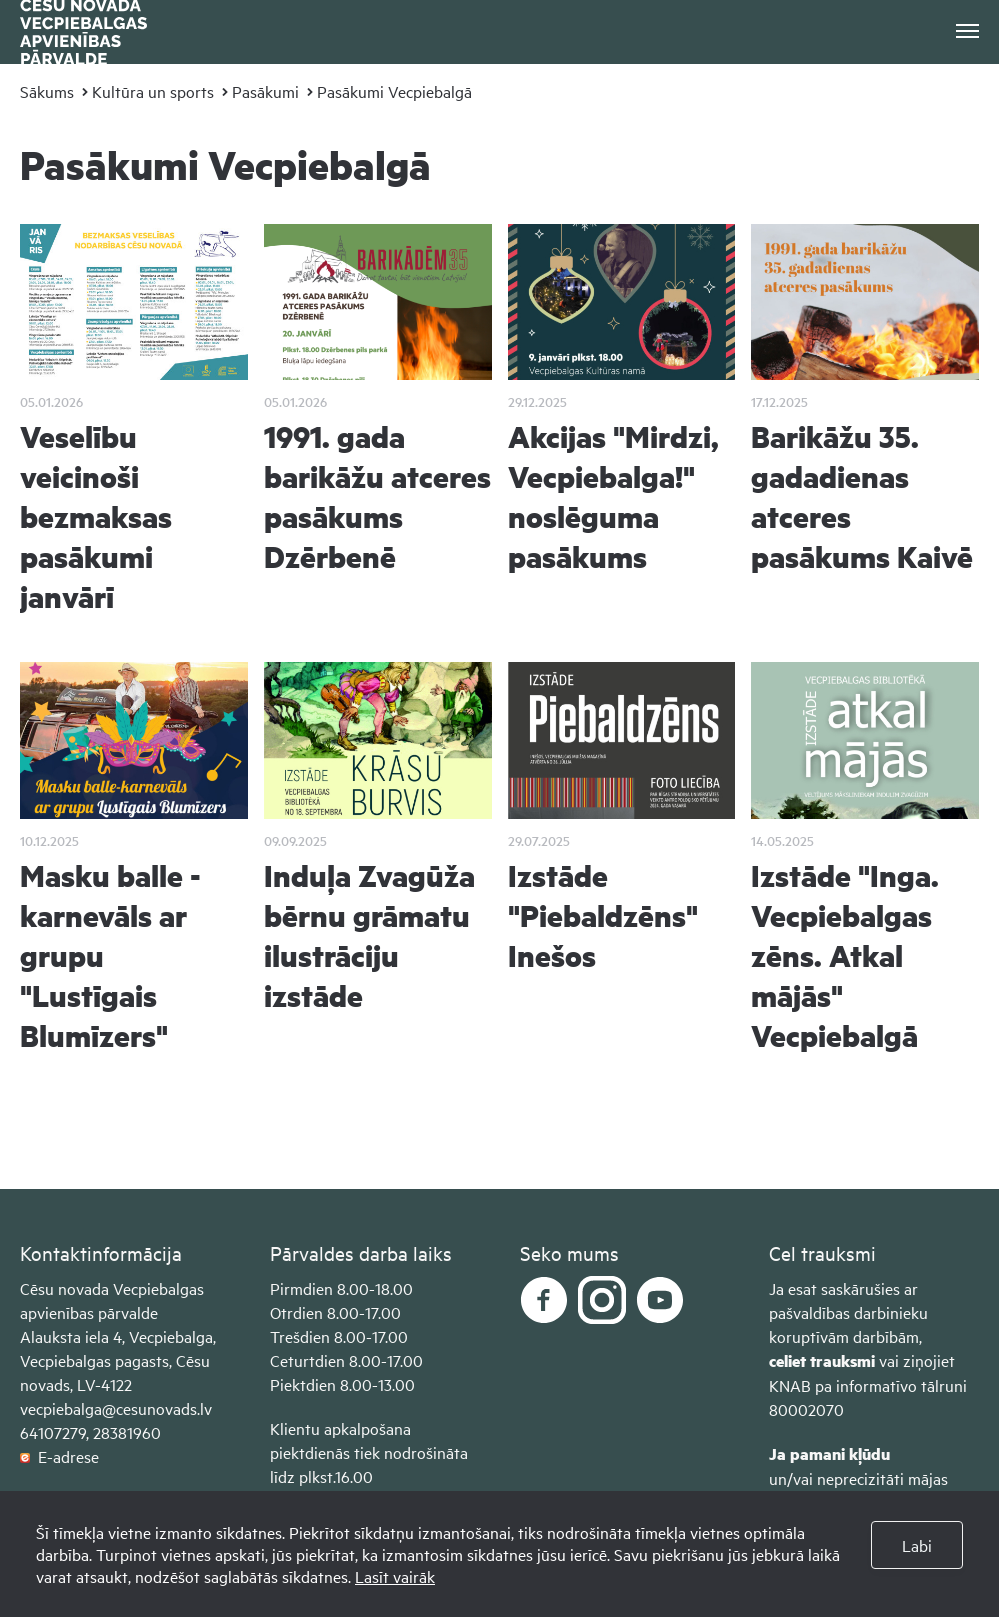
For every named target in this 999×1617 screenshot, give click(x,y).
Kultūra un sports (153, 91)
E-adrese (59, 1456)
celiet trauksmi (822, 1360)
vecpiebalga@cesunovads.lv (116, 1408)
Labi (917, 1545)
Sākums (47, 91)
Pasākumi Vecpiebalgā (394, 91)
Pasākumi (265, 91)
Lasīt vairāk (395, 1576)
